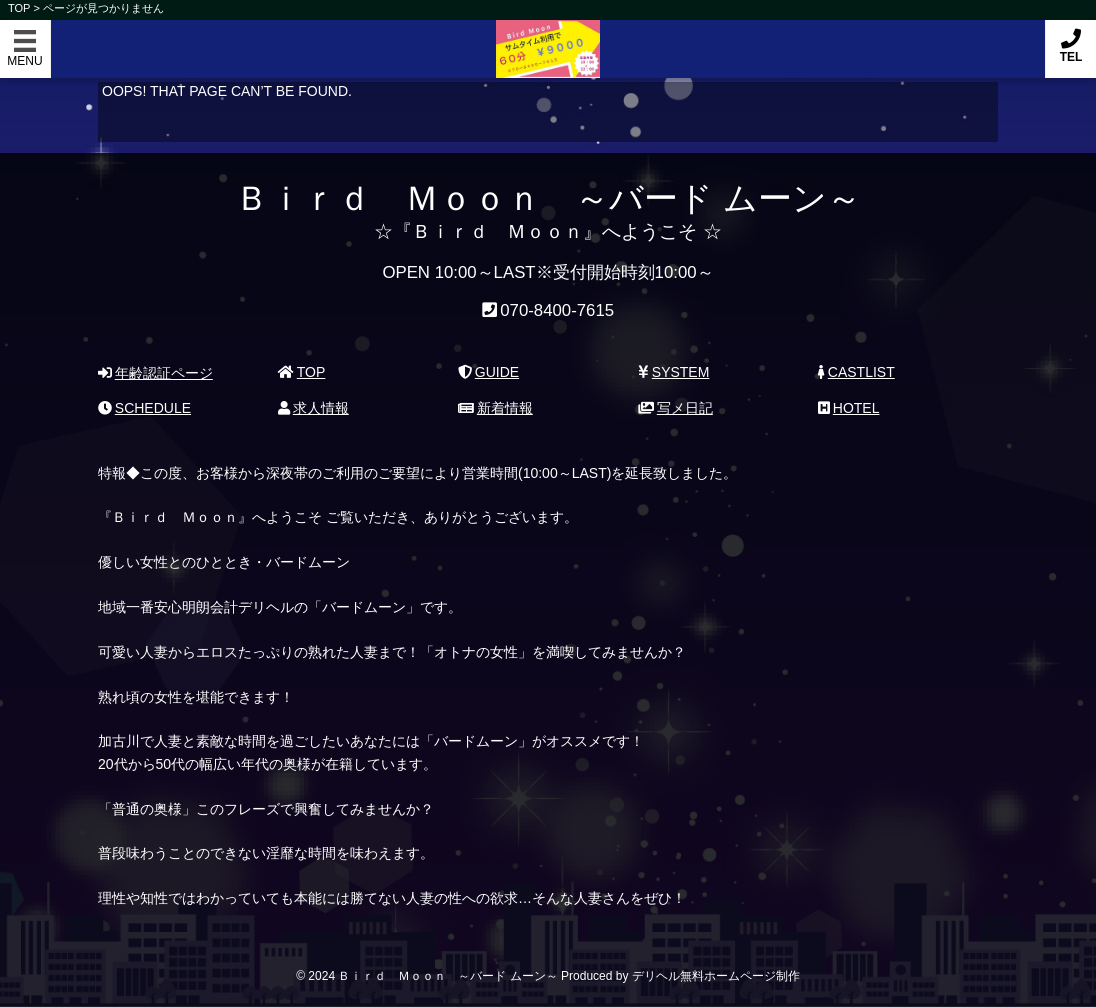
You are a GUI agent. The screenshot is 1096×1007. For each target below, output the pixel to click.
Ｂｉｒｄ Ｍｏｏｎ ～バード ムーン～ (548, 38)
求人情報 (313, 408)
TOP (301, 372)
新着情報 (495, 408)
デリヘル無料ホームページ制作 (716, 976)
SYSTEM (673, 372)
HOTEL (848, 408)
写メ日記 (675, 408)
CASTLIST (856, 372)
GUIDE (488, 372)
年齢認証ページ (155, 373)
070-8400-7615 (557, 310)
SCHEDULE (144, 408)
